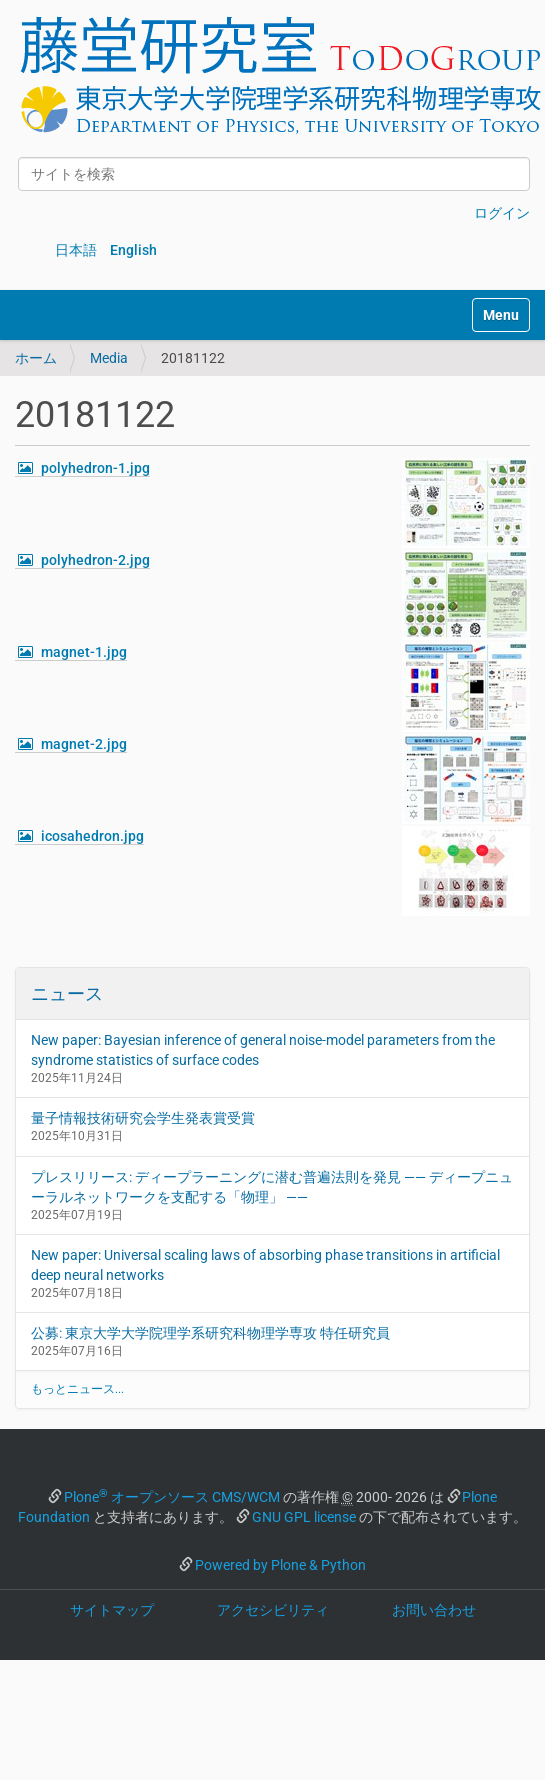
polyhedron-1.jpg (95, 468)
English (133, 250)
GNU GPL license (304, 1517)
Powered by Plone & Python (280, 1565)
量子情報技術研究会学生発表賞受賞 (143, 1118)
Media (109, 358)
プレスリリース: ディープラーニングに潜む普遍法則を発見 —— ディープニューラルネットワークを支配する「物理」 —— (272, 1187)
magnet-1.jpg (84, 652)
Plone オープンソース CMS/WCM (172, 1497)
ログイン (502, 213)
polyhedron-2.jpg (95, 560)
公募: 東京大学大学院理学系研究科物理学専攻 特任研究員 (210, 1333)
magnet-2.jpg (84, 744)
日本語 (76, 250)
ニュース (67, 993)
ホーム (36, 358)
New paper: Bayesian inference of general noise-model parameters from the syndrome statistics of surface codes (263, 1050)
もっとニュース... (77, 1389)
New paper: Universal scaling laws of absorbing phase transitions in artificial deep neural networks (265, 1265)
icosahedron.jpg (92, 836)
